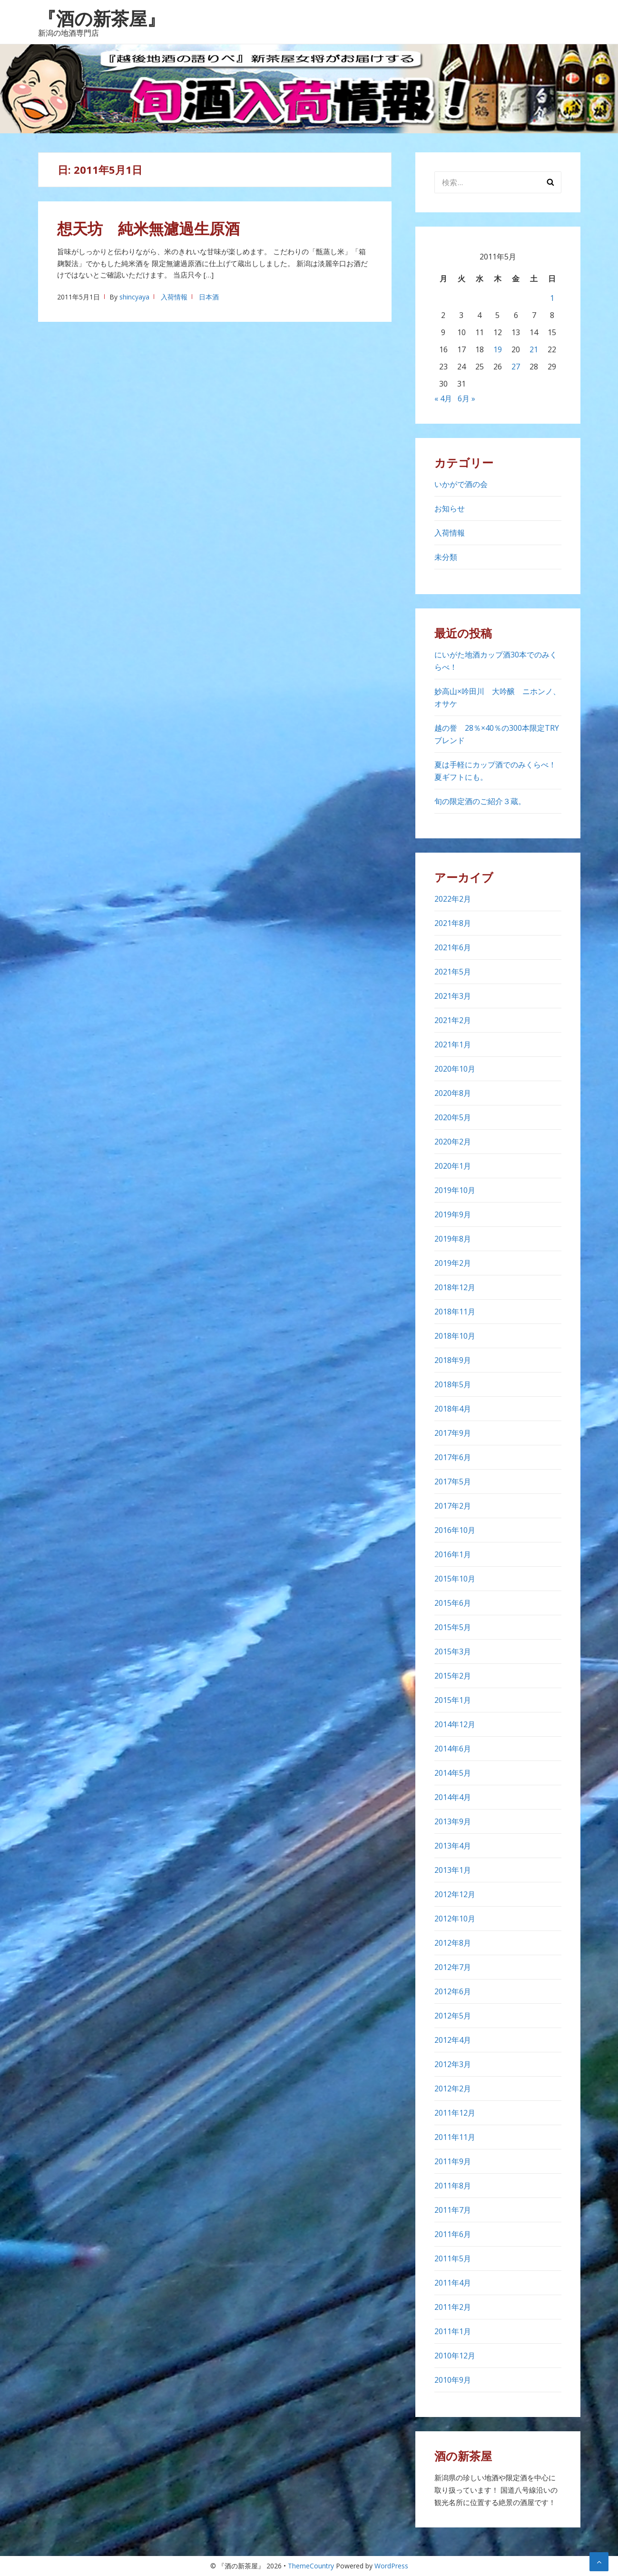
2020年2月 (452, 1141)
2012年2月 (452, 2088)
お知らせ (449, 508)
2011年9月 (452, 2161)
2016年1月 (452, 1554)
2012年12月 (454, 1894)
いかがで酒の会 (461, 484)
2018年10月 (454, 1336)
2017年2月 (452, 1506)
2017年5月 (452, 1481)
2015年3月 (452, 1651)
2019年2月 (452, 1263)
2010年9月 (452, 2380)
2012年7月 (452, 1967)
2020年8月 (452, 1093)
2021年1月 (452, 1044)
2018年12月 (454, 1287)
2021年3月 (452, 996)
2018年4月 (452, 1408)
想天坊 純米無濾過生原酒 (156, 228)
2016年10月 (454, 1530)
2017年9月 (452, 1433)
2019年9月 (452, 1214)
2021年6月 (452, 947)
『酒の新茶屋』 (101, 18)
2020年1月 (452, 1166)
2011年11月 (454, 2137)
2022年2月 (452, 899)
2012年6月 (452, 1991)
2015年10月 (454, 1578)
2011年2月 (452, 2307)
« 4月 (443, 398)
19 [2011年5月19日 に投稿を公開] (497, 349)
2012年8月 (452, 1943)
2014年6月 (452, 1748)
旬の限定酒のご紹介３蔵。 (480, 801)
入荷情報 (174, 296)
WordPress (391, 2565)
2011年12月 (454, 2113)
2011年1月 (452, 2331)
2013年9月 (452, 1821)
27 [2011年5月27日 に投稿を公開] (515, 366)
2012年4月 (452, 2040)
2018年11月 (454, 1311)
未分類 (445, 557)
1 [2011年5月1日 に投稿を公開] (552, 298)
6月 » (466, 398)
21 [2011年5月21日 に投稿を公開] (534, 349)
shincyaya (134, 296)
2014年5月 (452, 1773)
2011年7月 (452, 2210)
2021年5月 (452, 971)
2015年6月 (452, 1603)
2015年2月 (452, 1676)
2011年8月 (452, 2185)
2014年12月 (454, 1724)
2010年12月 (454, 2355)
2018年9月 (452, 1360)
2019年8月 (452, 1238)
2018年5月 (452, 1384)
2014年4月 (452, 1797)
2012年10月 (454, 1918)
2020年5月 (452, 1117)
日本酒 (209, 296)
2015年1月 (452, 1700)
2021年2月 (452, 1020)
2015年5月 (452, 1627)
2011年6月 (452, 2234)
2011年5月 (452, 2258)
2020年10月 (454, 1069)
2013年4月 (452, 1845)
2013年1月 (452, 1870)
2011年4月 (452, 2283)
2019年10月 (454, 1190)
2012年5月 (452, 2015)
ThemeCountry (311, 2565)
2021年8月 (452, 923)
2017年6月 (452, 1457)
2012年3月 (452, 2064)
